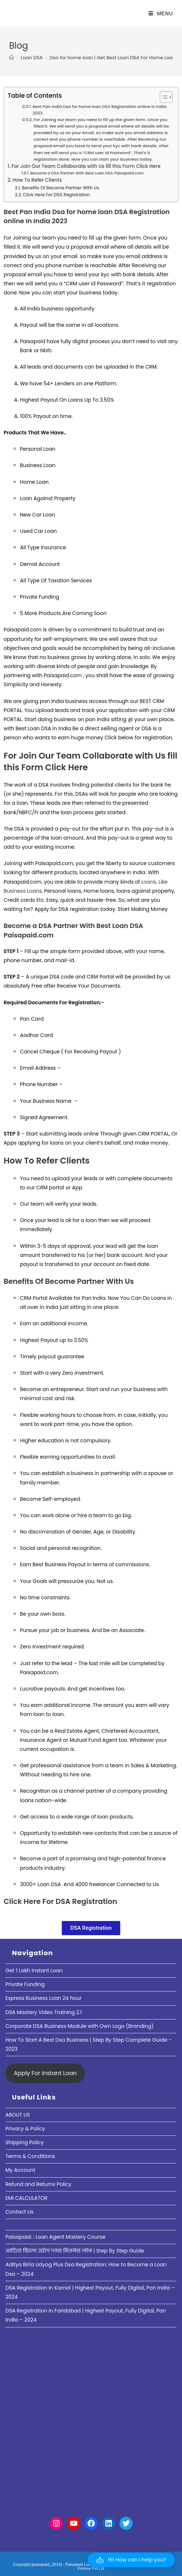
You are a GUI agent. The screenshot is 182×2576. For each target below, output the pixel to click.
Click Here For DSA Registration (56, 195)
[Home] (11, 57)
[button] (131, 2560)
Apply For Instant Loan (45, 2073)
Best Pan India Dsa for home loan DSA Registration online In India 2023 (100, 110)
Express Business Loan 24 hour (43, 1998)
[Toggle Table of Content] (162, 97)
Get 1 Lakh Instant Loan (34, 1970)
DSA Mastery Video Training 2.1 (43, 2012)
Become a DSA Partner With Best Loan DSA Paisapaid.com (86, 173)
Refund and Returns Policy (38, 2184)
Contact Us (19, 2211)
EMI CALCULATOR (26, 2198)
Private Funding (25, 1984)
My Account (20, 2170)
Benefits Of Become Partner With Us (60, 188)
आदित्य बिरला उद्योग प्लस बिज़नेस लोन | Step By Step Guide (74, 2250)
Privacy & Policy (25, 2128)
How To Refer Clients (37, 180)
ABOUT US (17, 2114)
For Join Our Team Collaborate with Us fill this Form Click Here (86, 166)
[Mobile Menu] (161, 13)
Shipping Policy (24, 2142)
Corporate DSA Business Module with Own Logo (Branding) (79, 2026)
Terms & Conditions (30, 2156)
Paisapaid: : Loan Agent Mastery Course (55, 2237)
